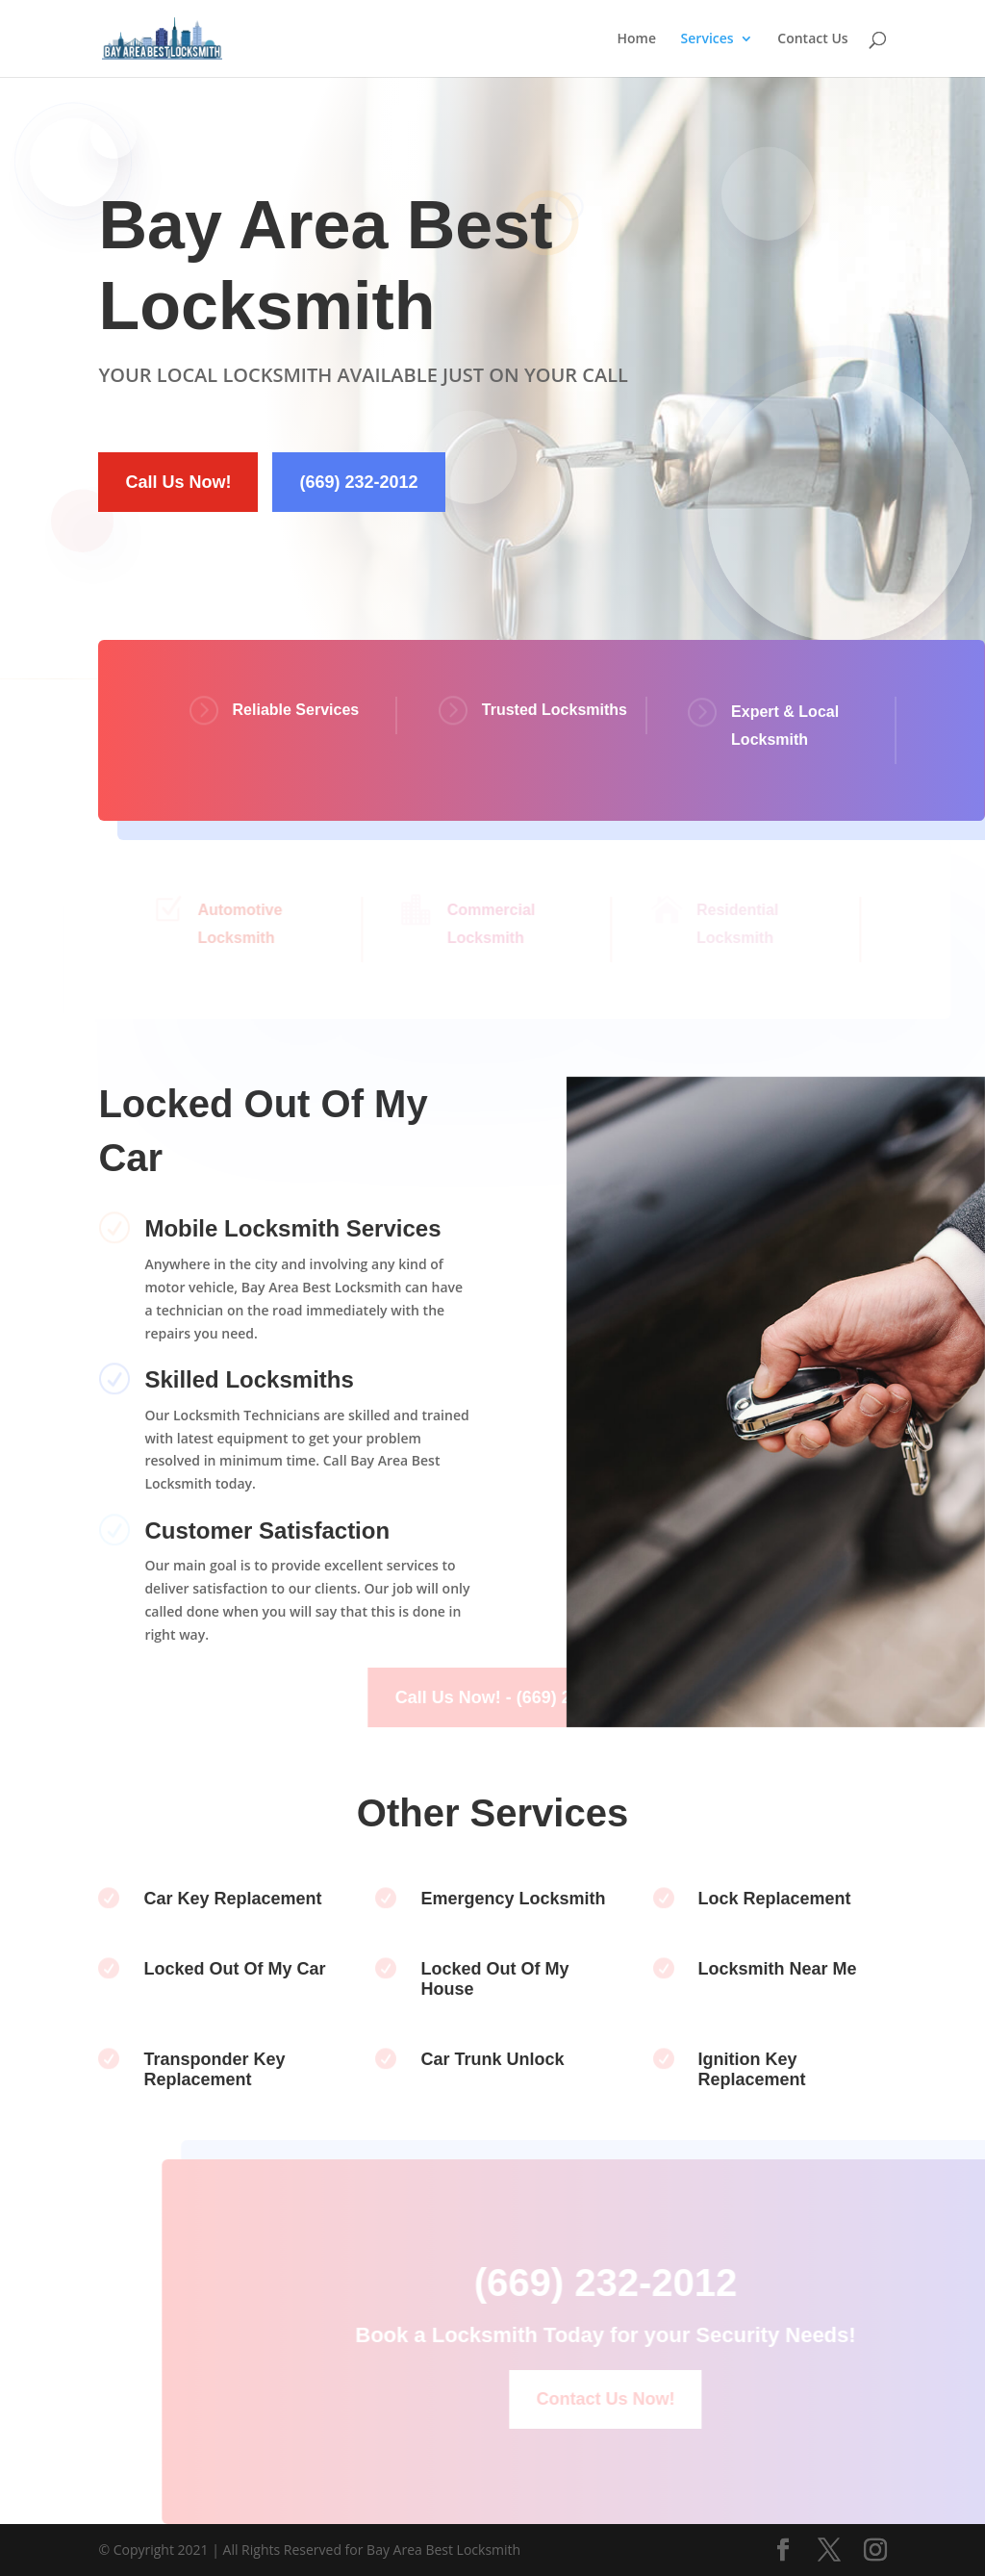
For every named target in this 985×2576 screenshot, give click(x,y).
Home (636, 39)
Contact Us (812, 39)
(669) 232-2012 (358, 482)
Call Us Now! (178, 482)
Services (707, 39)
